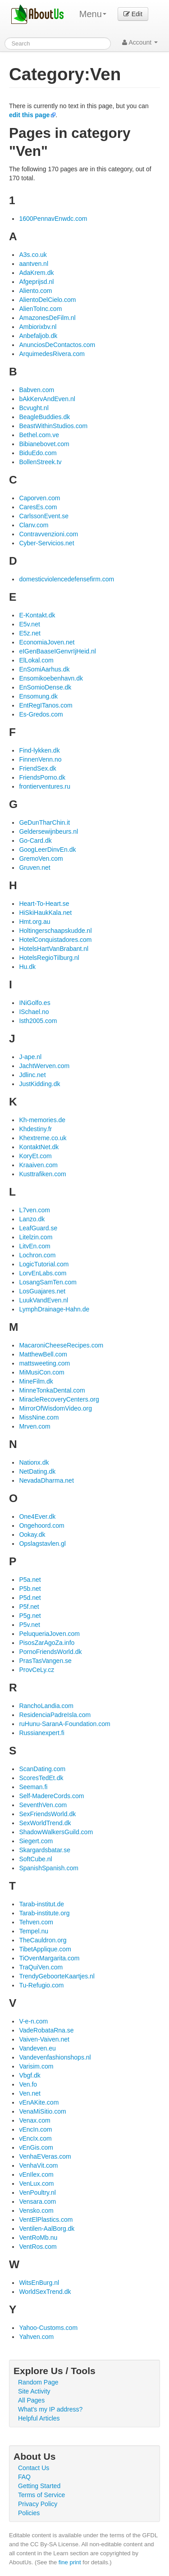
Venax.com (34, 2120)
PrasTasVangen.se (45, 1660)
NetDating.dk (37, 1471)
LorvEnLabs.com (42, 1273)
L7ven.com (34, 1210)
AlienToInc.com (40, 308)
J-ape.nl (30, 1056)
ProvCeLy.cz (36, 1669)
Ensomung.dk (38, 696)
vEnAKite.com (39, 2102)
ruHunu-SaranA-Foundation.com (64, 1723)
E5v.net (29, 624)
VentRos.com (37, 2246)
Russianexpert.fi (41, 1732)
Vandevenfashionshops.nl (55, 2057)
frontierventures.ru (44, 786)
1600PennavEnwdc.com (53, 218)
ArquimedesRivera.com (52, 353)
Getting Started (39, 2485)
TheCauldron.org (42, 1940)
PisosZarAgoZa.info (46, 1642)
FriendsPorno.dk (42, 777)
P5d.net (30, 1597)
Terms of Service (41, 2494)
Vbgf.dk (29, 2075)
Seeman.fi (33, 1786)
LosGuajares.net (42, 1291)
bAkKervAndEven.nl (47, 398)
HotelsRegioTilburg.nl (49, 957)
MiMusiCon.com (41, 1372)
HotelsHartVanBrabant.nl (53, 948)
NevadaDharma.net (46, 1480)
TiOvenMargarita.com (49, 1958)
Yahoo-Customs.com (48, 2327)
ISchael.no (34, 1011)
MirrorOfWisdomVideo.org (55, 1408)
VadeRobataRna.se (46, 2030)
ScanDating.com (42, 1768)
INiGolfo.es (34, 1002)
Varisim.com (36, 2066)
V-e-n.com (33, 2021)
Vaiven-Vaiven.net (44, 2039)
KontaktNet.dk (39, 1147)
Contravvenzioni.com (48, 534)
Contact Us (33, 2467)
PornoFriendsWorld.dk (50, 1651)
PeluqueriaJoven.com (49, 1633)
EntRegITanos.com (45, 705)
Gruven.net (34, 867)
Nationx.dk (34, 1462)
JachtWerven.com (44, 1065)
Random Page (38, 2382)
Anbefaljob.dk (38, 335)
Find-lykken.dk (39, 750)
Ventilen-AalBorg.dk (46, 2228)
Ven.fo (28, 2084)
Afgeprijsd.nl (36, 281)
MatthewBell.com (43, 1354)
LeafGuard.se (38, 1228)
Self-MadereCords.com (51, 1796)
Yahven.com (36, 2336)
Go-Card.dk (35, 840)
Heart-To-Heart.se (44, 903)
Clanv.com (33, 525)
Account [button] (140, 42)
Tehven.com (36, 1922)
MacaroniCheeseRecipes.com (61, 1345)
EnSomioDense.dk (45, 687)
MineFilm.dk (36, 1381)
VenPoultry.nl (37, 2192)
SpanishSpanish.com (48, 1868)
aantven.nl (33, 263)
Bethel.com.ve (39, 434)
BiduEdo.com (37, 453)
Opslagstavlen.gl (42, 1543)
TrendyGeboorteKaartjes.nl (57, 1976)
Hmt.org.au (34, 921)
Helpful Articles (39, 2418)
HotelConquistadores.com (55, 939)
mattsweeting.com (44, 1363)
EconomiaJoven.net (46, 642)
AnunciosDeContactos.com (57, 344)
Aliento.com (35, 290)
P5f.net (29, 1606)
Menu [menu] (92, 14)
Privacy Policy (37, 2503)
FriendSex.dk (37, 768)
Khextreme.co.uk (42, 1138)
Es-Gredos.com (41, 714)
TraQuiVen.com (41, 1967)
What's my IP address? (50, 2409)
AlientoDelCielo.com (47, 299)
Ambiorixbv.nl (37, 326)
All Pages (31, 2400)
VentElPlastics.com (46, 2219)
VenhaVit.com (38, 2165)
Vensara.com (37, 2201)
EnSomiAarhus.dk (44, 669)
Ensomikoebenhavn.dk (51, 678)
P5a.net (30, 1579)
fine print (70, 2562)
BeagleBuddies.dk (44, 416)
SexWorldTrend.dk (45, 1823)
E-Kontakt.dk (37, 615)
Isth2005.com (38, 1020)
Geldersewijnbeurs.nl (48, 831)
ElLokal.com (36, 660)
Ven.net (30, 2093)
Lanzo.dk (32, 1219)
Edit (132, 14)
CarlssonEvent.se (44, 516)
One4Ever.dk (37, 1516)
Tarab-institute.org (44, 1913)
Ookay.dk (32, 1534)
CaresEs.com (38, 507)
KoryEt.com (35, 1156)
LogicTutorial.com (44, 1264)
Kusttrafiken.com (42, 1174)
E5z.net (29, 633)
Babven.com (36, 389)
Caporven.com (39, 498)
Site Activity (34, 2391)
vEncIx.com (35, 2138)
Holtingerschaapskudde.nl (55, 930)
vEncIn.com (35, 2129)
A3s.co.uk (32, 254)
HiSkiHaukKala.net (45, 912)
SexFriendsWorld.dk (47, 1814)
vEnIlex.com (36, 2174)
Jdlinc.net (32, 1074)
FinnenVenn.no (40, 759)
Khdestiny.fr (35, 1129)
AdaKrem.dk (36, 272)
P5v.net (29, 1624)
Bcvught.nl (33, 407)
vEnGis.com (36, 2147)
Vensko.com (36, 2210)
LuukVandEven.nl (43, 1300)
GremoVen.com (41, 858)
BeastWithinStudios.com (53, 425)
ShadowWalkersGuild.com (56, 1832)
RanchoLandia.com (46, 1705)
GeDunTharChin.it (44, 822)
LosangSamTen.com (48, 1282)
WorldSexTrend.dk (45, 2291)
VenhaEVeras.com (45, 2156)
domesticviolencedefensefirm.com (66, 579)
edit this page (29, 115)
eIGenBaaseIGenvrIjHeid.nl (57, 651)
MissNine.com (39, 1417)
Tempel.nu (33, 1931)
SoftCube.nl (35, 1859)
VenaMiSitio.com (42, 2111)
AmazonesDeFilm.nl (47, 317)
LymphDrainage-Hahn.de (54, 1309)
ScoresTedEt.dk (41, 1777)
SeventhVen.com (43, 1805)
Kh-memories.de (42, 1120)
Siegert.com (36, 1841)
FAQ (24, 2476)
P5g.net (30, 1615)
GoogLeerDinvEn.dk (47, 849)
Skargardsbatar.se (44, 1850)
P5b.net (30, 1588)
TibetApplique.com (45, 1949)
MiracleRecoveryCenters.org (59, 1399)
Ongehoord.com (41, 1525)
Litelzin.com (35, 1237)
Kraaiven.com (38, 1165)
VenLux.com (36, 2183)
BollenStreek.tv (40, 462)
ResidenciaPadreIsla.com (55, 1714)
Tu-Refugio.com (41, 1985)
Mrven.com (34, 1426)
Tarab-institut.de (41, 1904)
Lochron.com (37, 1255)
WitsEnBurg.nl (39, 2282)
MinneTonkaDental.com (52, 1390)
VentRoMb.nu (38, 2237)
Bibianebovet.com (44, 444)
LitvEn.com (34, 1246)
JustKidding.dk (39, 1083)
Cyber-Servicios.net (46, 543)
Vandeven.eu (37, 2048)
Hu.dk (27, 966)
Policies (29, 2513)
